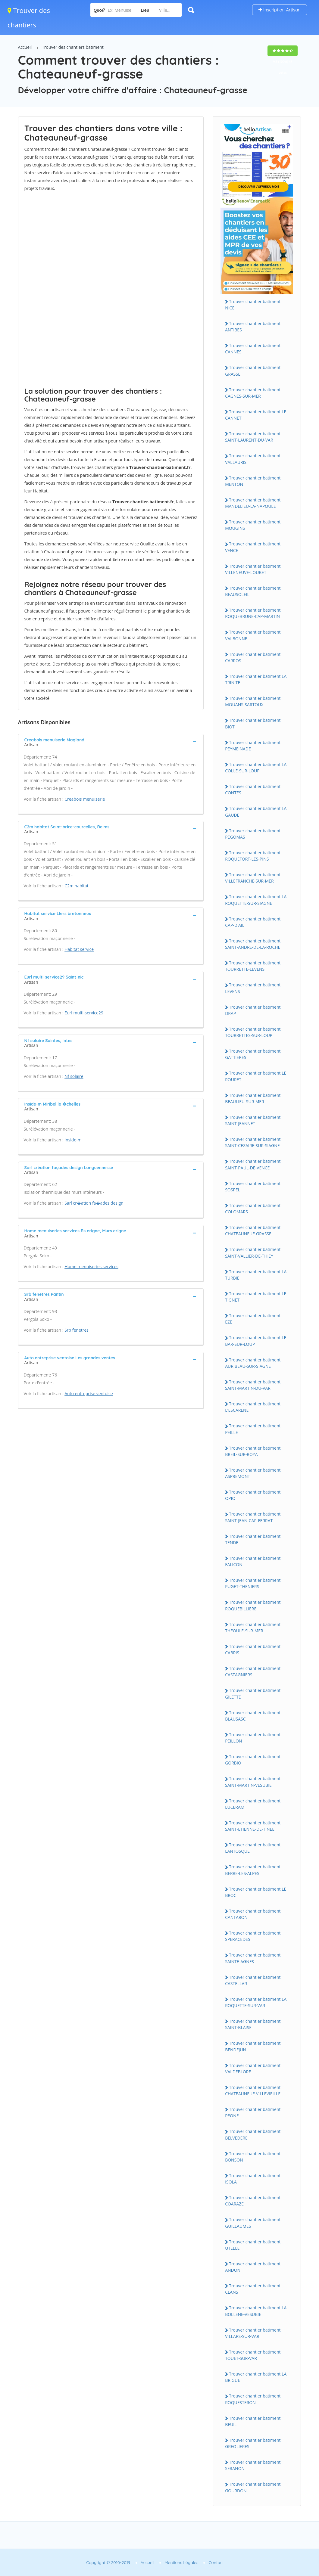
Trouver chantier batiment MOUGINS (252, 525)
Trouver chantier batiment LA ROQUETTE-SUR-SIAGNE (255, 900)
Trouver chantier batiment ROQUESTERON (252, 2399)
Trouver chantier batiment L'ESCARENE (252, 1407)
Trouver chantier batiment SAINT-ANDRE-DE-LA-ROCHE (252, 944)
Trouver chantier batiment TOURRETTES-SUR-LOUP (252, 1032)
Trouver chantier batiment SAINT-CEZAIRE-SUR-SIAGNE (252, 1142)
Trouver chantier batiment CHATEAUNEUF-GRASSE (252, 1230)
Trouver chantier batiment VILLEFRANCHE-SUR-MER (252, 878)
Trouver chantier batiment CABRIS (252, 1649)
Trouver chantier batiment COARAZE (252, 2201)
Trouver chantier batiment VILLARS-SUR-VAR (252, 2333)
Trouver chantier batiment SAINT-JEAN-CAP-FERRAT (252, 1517)
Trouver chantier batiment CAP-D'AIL (252, 922)
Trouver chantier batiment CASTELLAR (252, 1980)
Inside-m (73, 1140)
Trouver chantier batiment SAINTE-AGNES (252, 1958)
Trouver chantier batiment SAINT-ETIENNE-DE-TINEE (252, 1826)
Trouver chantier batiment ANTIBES (252, 327)
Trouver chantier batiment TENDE (252, 1539)
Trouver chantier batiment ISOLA (252, 2179)
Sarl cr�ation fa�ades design (94, 1203)
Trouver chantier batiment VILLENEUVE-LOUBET (252, 569)
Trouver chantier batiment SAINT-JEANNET (252, 1120)
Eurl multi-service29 (83, 1013)
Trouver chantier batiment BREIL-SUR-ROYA (252, 1451)
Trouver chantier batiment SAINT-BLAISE (252, 2024)
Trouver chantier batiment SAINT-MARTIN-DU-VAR (252, 1385)
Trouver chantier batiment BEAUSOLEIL (252, 591)
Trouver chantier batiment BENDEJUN (252, 2046)
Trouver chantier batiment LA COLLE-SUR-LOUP (255, 768)
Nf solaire (73, 1076)
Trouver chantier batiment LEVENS (252, 988)
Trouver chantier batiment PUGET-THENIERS (252, 1583)
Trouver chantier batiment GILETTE (252, 1693)
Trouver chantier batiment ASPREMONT (252, 1473)
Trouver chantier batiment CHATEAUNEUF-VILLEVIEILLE (252, 2090)
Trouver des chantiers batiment (73, 47)
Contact (216, 2562)
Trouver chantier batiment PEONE (252, 2112)
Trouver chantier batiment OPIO (252, 1495)
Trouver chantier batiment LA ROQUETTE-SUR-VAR (255, 2002)
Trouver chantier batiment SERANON (252, 2465)
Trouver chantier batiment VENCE (252, 547)
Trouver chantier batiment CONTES (252, 790)
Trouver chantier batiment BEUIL (252, 2421)
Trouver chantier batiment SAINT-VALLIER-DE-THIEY (252, 1252)
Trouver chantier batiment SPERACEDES (252, 1936)
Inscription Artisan (279, 10)
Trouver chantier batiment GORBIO (252, 1760)
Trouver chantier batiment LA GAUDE (255, 811)
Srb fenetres (76, 1330)
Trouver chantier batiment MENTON (252, 481)
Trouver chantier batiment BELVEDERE (252, 2134)
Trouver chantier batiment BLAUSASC (252, 1716)
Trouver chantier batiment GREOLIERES (252, 2443)
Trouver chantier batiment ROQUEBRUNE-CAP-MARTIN (252, 613)
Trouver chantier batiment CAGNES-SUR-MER (252, 393)
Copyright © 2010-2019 (108, 2562)
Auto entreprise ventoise (88, 1393)
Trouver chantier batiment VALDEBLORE (252, 2068)
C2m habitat (76, 886)
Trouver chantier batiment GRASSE (252, 371)
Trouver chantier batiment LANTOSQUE (252, 1848)
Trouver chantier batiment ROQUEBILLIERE (252, 1605)
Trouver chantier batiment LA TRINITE (255, 679)
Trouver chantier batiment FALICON (252, 1561)
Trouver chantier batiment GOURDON (252, 2487)
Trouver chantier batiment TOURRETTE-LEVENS (252, 966)
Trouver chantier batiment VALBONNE (252, 635)
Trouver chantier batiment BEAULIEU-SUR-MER (252, 1098)
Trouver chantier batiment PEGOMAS (252, 834)
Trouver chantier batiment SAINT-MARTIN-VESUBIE (252, 1782)
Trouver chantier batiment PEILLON (252, 1738)
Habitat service (79, 949)
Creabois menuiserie (84, 799)
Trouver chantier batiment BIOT (252, 723)
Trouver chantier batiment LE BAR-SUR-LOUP (255, 1341)
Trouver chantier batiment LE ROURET (255, 1076)
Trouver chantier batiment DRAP (252, 1010)
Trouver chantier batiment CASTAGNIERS (252, 1671)
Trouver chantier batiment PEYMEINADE (252, 746)
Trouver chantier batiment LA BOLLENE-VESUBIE (255, 2311)
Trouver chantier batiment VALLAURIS (252, 459)
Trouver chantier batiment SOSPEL (252, 1187)
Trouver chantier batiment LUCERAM (252, 1804)
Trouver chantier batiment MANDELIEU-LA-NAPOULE (252, 503)
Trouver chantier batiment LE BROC (255, 1892)
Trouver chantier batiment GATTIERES (252, 1054)
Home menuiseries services (91, 1266)
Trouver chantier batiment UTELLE (252, 2245)
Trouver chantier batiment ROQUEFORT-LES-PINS (252, 856)
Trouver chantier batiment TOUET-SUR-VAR (252, 2355)
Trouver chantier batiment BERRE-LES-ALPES (252, 1870)
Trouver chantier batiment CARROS (252, 657)
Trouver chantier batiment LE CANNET (255, 415)
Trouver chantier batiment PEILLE (252, 1429)
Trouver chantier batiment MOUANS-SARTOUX (252, 701)
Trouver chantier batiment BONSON (252, 2157)
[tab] (111, 742)
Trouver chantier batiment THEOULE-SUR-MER (252, 1628)
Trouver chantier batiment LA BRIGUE (255, 2377)
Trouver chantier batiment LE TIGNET (255, 1297)
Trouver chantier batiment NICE (252, 305)
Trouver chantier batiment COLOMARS (252, 1209)
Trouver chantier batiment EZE (252, 1319)
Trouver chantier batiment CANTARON (252, 1914)
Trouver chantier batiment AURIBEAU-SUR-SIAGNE (252, 1363)
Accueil (25, 47)
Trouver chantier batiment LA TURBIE (255, 1275)
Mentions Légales (181, 2562)
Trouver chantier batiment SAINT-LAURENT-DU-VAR (252, 437)
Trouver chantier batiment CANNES (252, 349)
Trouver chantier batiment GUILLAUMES (252, 2223)
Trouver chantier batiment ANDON (252, 2267)
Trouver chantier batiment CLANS (252, 2289)
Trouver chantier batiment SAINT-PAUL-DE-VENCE (252, 1164)
